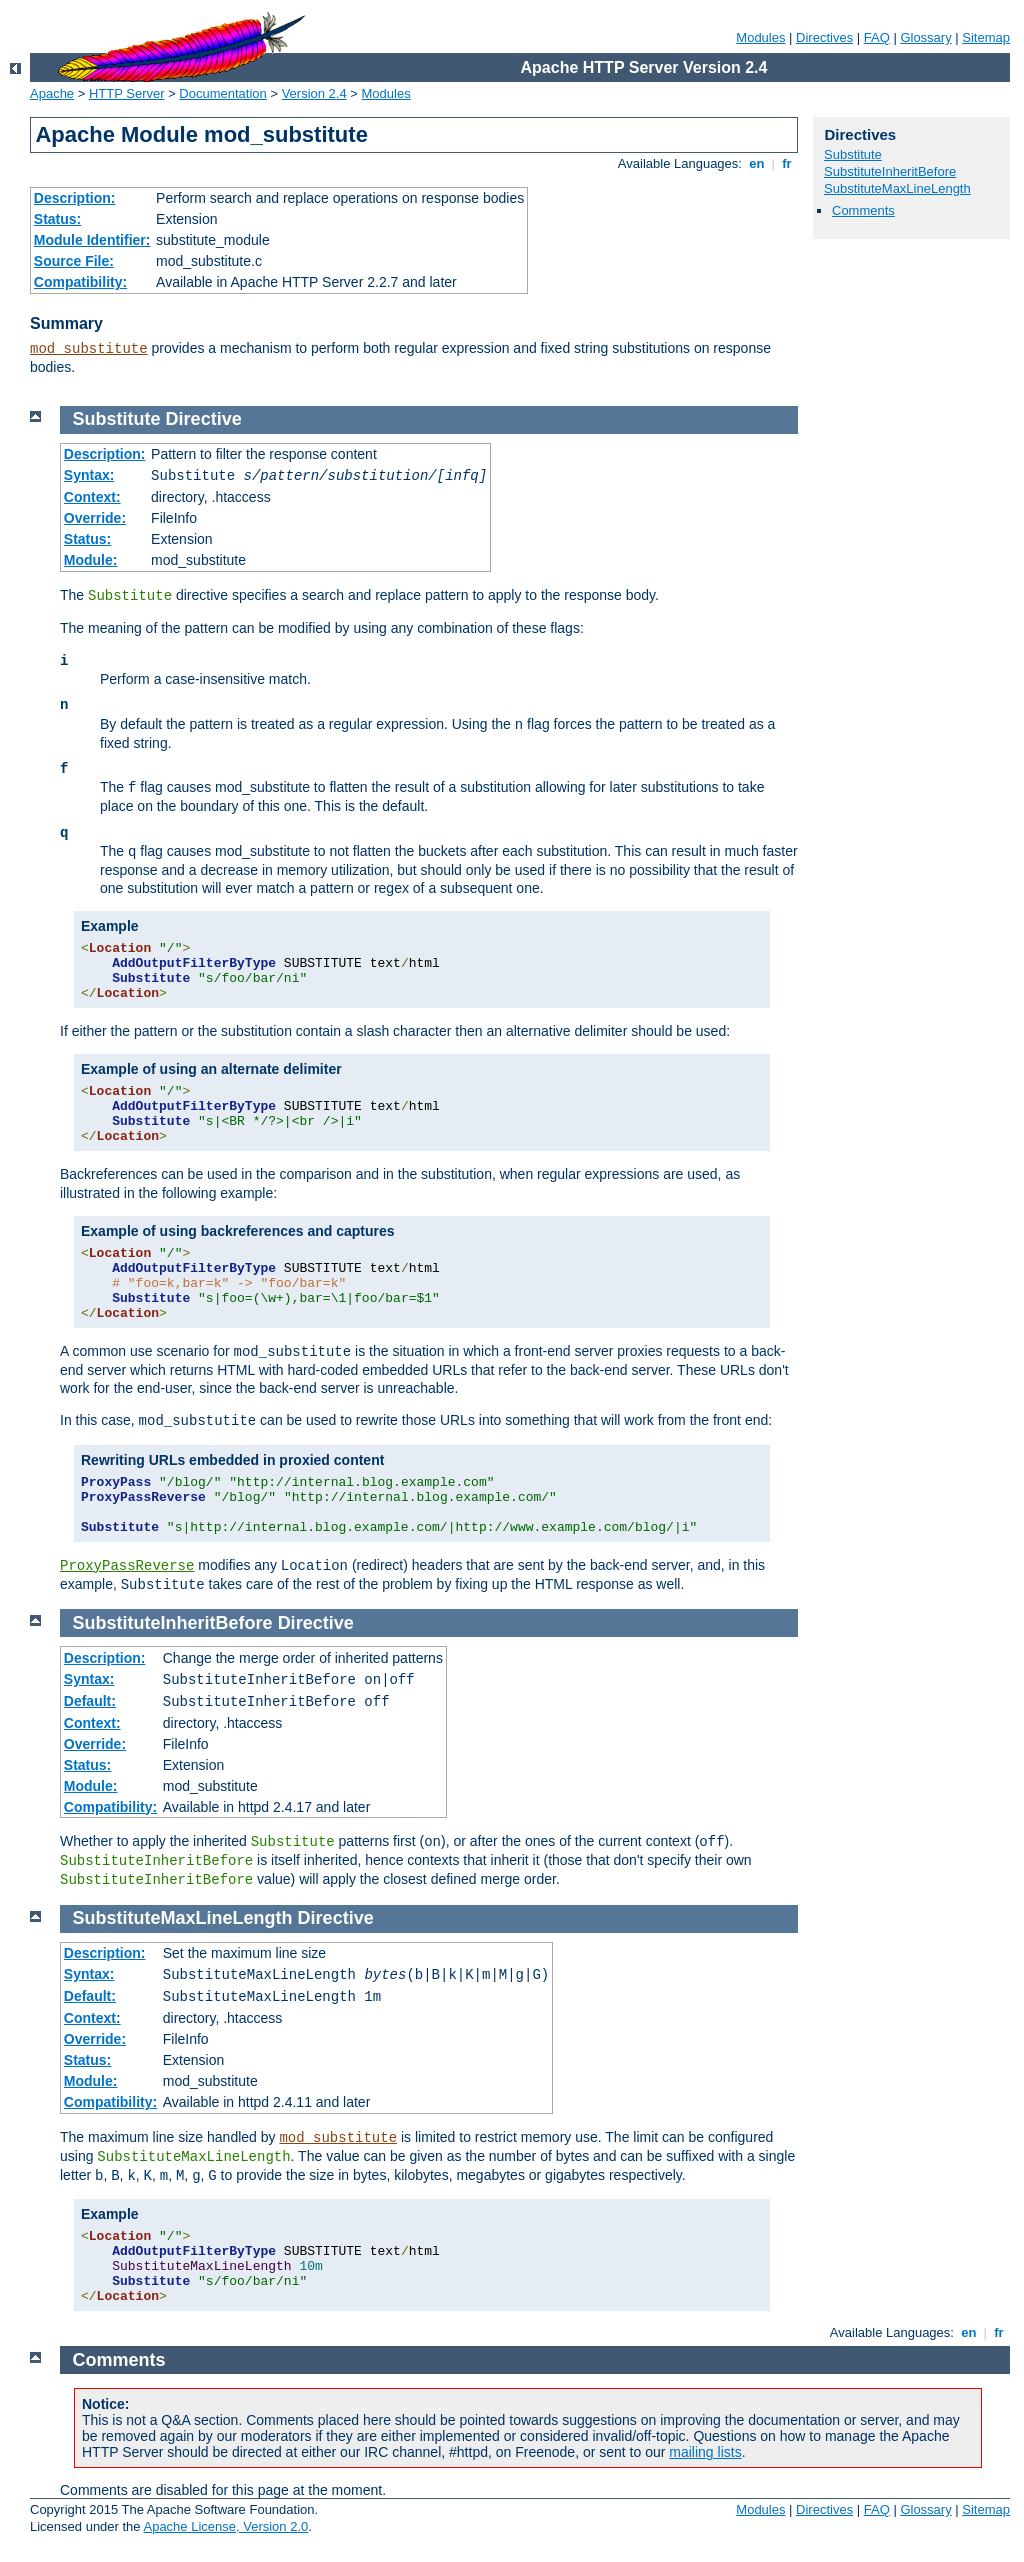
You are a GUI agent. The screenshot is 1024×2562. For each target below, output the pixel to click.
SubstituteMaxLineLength (897, 188)
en (757, 163)
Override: (95, 518)
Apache (52, 93)
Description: (75, 198)
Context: (92, 497)
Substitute (853, 154)
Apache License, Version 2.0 (225, 2526)
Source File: (74, 261)
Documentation (222, 93)
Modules (760, 37)
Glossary (925, 37)
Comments (863, 210)
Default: (90, 1701)
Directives (824, 37)
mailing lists (705, 2452)
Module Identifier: (92, 240)
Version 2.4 (314, 93)
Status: (57, 219)
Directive (204, 419)
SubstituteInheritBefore (890, 171)
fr (787, 163)
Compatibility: (80, 282)
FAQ (877, 37)
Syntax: (89, 475)
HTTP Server (127, 93)
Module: (91, 560)
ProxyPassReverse (127, 1566)
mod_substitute (89, 349)
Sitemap (986, 37)
